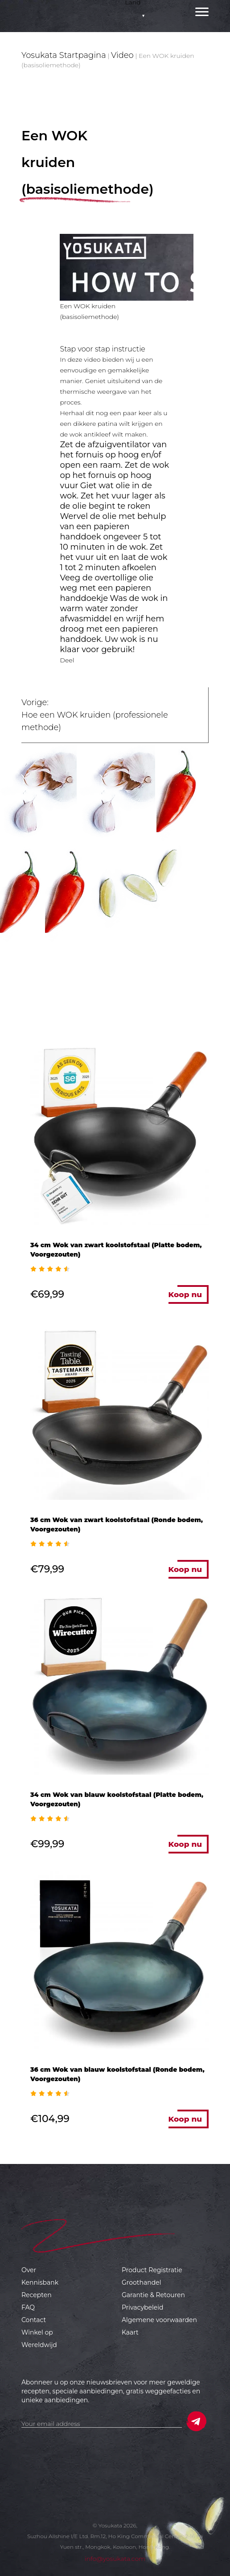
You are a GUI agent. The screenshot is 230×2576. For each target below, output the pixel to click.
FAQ (28, 2307)
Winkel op (37, 2332)
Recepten (36, 2295)
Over (28, 2270)
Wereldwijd (39, 2345)
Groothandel (141, 2282)
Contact (33, 2320)
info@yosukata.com (115, 2559)
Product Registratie (152, 2270)
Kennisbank (39, 2282)
